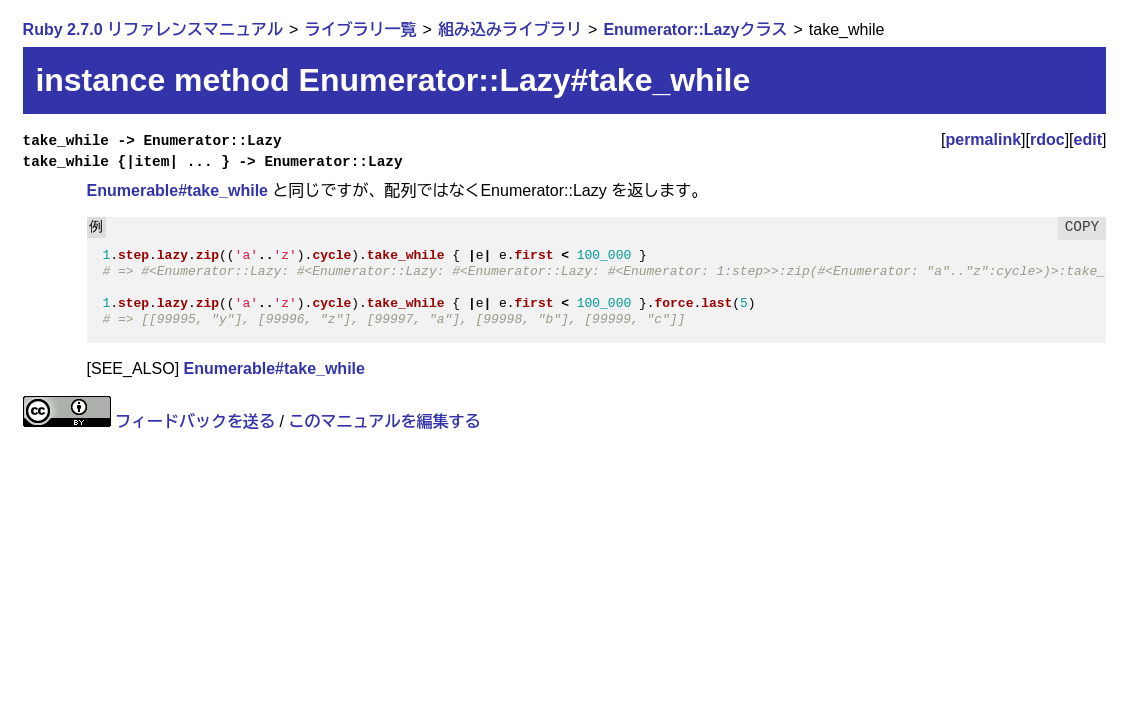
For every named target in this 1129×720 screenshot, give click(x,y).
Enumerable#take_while (177, 190)
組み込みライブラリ (510, 29)
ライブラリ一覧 (361, 29)
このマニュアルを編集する (384, 421)
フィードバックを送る (195, 421)
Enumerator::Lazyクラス (695, 29)
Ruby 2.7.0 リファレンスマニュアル (153, 29)
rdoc (1047, 139)
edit (1088, 139)
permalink (983, 139)
